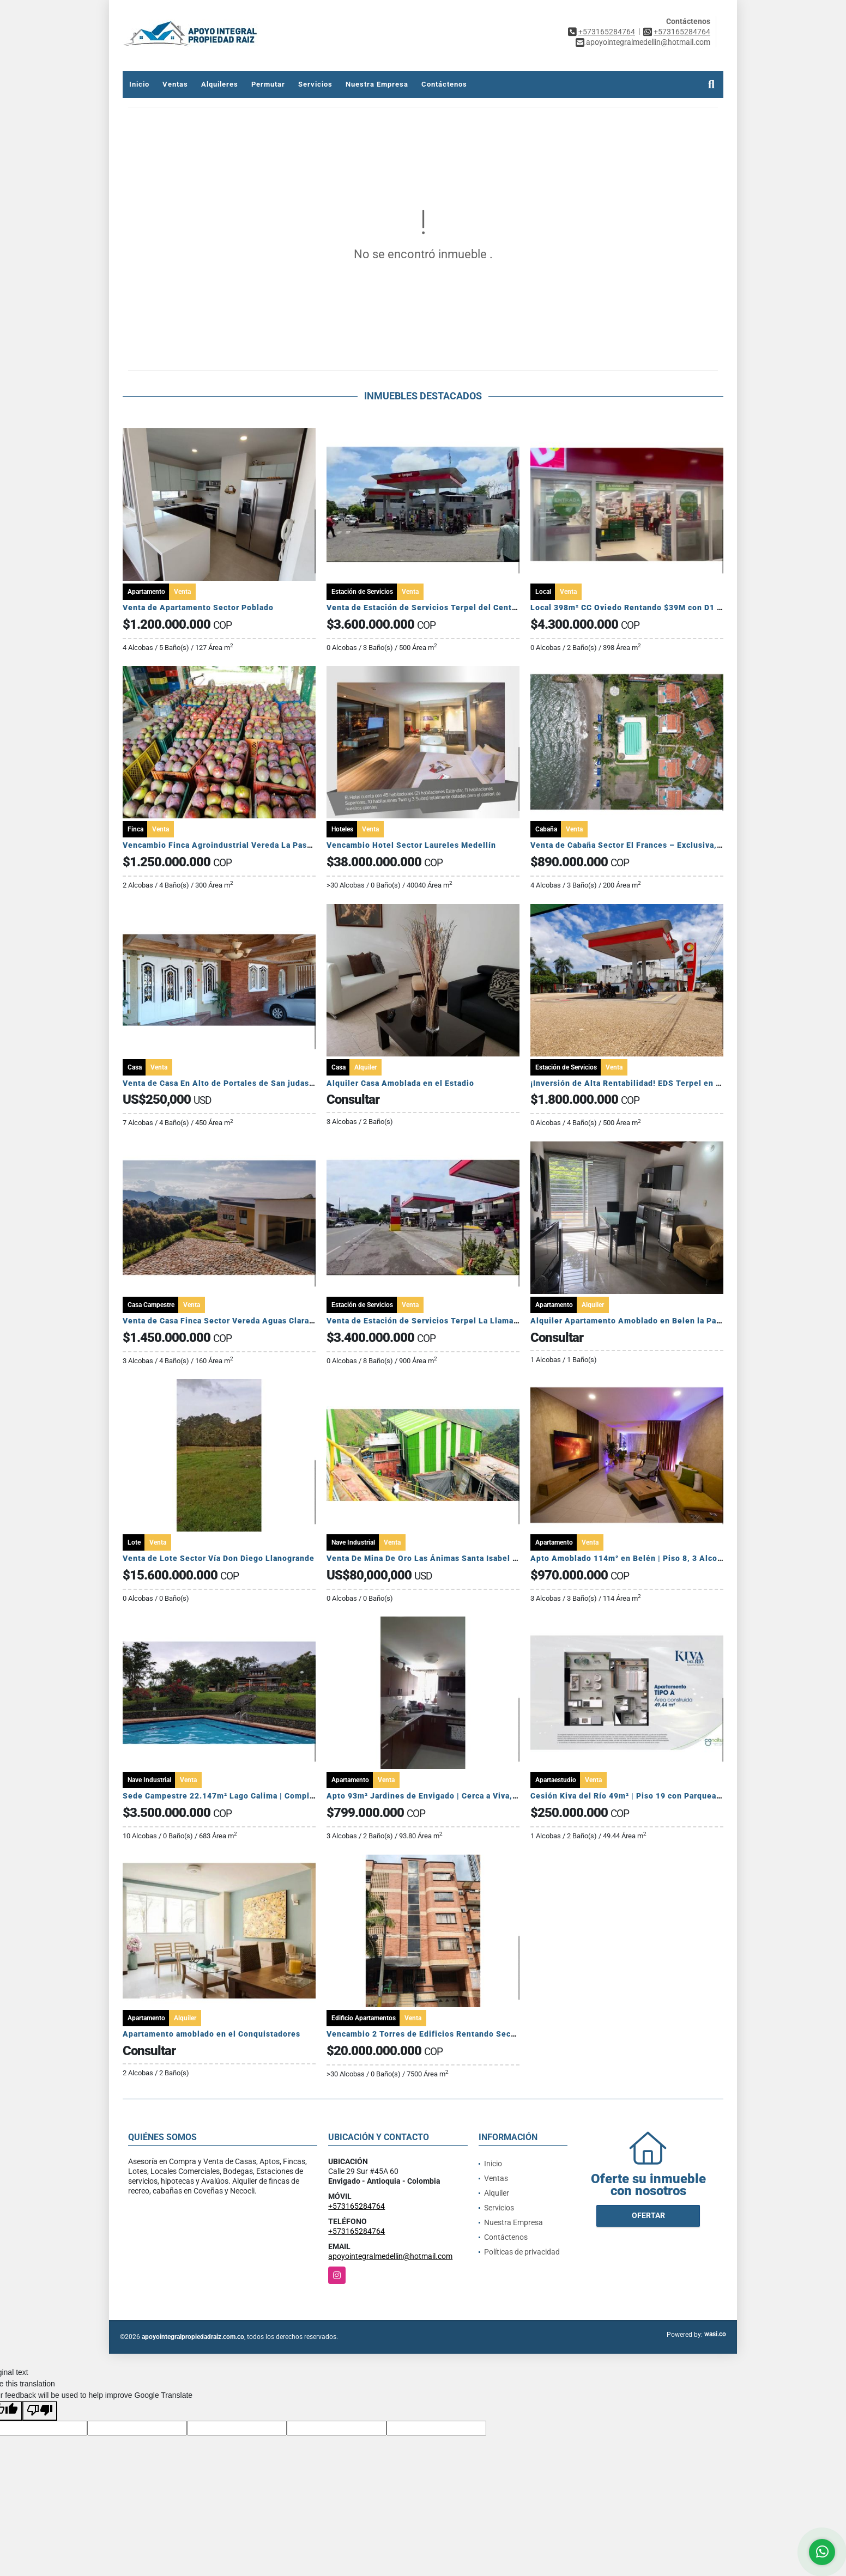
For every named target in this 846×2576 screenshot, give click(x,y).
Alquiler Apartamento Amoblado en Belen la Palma (630, 1320)
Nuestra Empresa (377, 84)
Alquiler (496, 2193)
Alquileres (219, 84)
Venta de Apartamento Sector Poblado (198, 607)
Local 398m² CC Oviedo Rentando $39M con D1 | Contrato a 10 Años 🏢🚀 (674, 607)
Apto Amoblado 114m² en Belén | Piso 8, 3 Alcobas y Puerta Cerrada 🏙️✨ (675, 1558)
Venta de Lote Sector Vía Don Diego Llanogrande (219, 1558)
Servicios (315, 84)
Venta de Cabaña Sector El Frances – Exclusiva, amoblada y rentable (664, 845)
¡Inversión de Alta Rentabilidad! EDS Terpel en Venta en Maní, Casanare (671, 1083)
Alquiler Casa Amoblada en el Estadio (400, 1083)
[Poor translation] (39, 2411)
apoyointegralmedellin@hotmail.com (390, 2256)
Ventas (175, 84)
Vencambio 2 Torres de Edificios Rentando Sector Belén (437, 2034)
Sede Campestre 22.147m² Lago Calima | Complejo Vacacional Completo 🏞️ (271, 1795)
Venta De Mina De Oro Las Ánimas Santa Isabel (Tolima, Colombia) (457, 1558)
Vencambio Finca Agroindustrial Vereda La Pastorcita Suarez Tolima (257, 845)
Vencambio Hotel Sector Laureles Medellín (412, 845)
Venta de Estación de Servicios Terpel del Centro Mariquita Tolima (458, 607)
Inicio (139, 84)
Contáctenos (444, 84)
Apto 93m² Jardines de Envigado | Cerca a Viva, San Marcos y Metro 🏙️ (465, 1795)
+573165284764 (606, 31)
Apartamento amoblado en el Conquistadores (211, 2034)
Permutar (268, 84)
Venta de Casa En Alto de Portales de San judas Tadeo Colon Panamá (258, 1083)
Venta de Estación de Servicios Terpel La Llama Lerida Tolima (448, 1320)
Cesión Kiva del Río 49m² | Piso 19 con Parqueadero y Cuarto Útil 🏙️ (663, 1795)
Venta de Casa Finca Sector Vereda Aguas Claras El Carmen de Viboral (260, 1320)
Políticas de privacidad (522, 2251)
